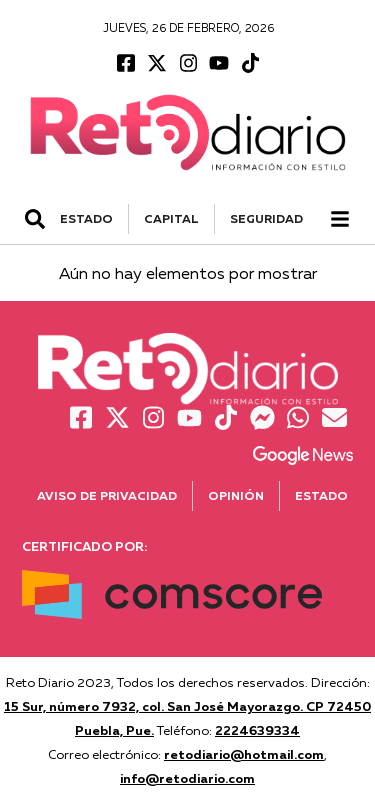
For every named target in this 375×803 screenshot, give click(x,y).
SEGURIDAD (266, 218)
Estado (321, 495)
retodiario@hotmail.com (244, 754)
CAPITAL (171, 218)
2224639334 (257, 730)
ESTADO (86, 218)
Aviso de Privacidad (107, 495)
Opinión (236, 495)
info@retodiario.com (187, 778)
